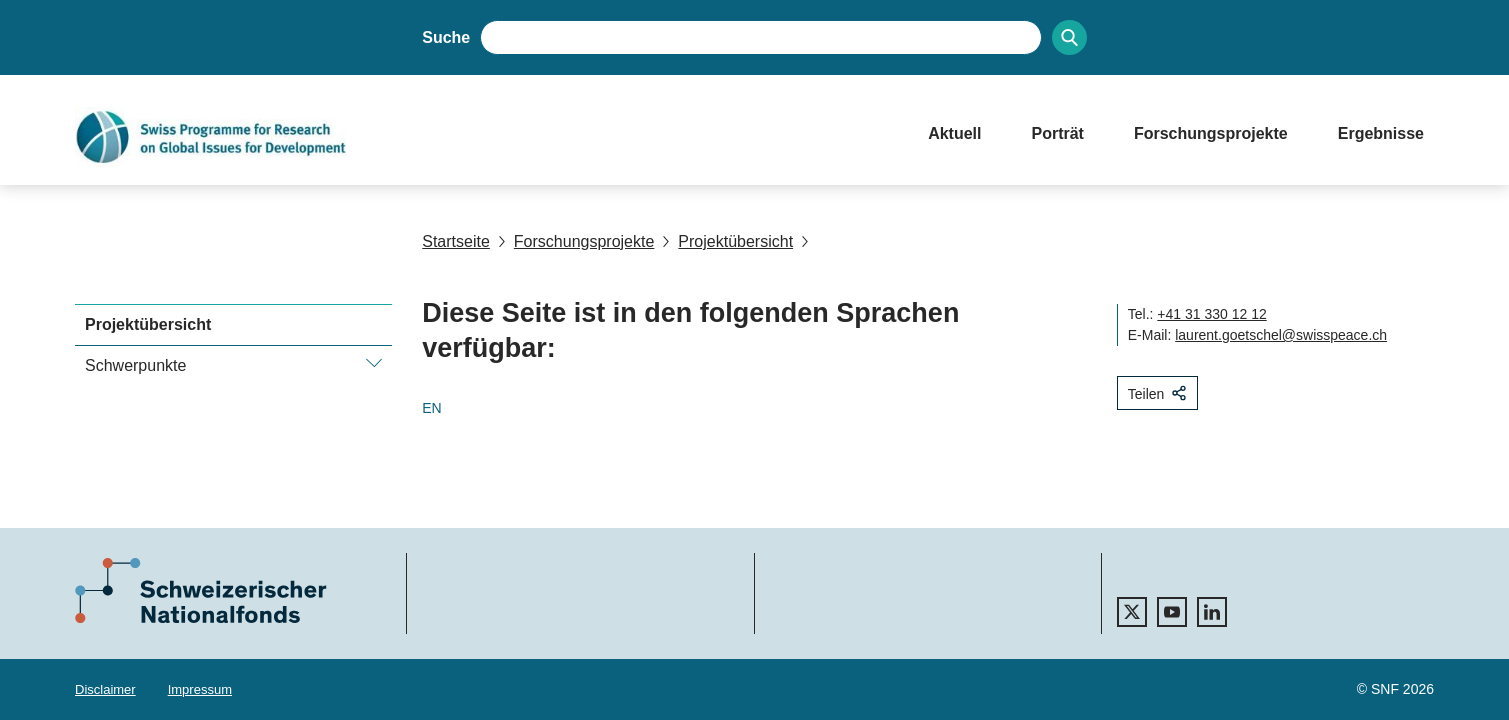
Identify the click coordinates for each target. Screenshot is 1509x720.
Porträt (1057, 133)
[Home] (481, 137)
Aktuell (954, 133)
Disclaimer (105, 689)
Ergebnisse (1381, 133)
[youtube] (1172, 612)
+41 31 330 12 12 (1211, 314)
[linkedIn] (1212, 612)
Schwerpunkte (135, 365)
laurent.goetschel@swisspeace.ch (1281, 335)
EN (431, 408)
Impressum (200, 689)
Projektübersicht (727, 241)
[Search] (1069, 37)
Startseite (456, 241)
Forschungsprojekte (1211, 133)
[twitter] (1132, 612)
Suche (446, 37)
